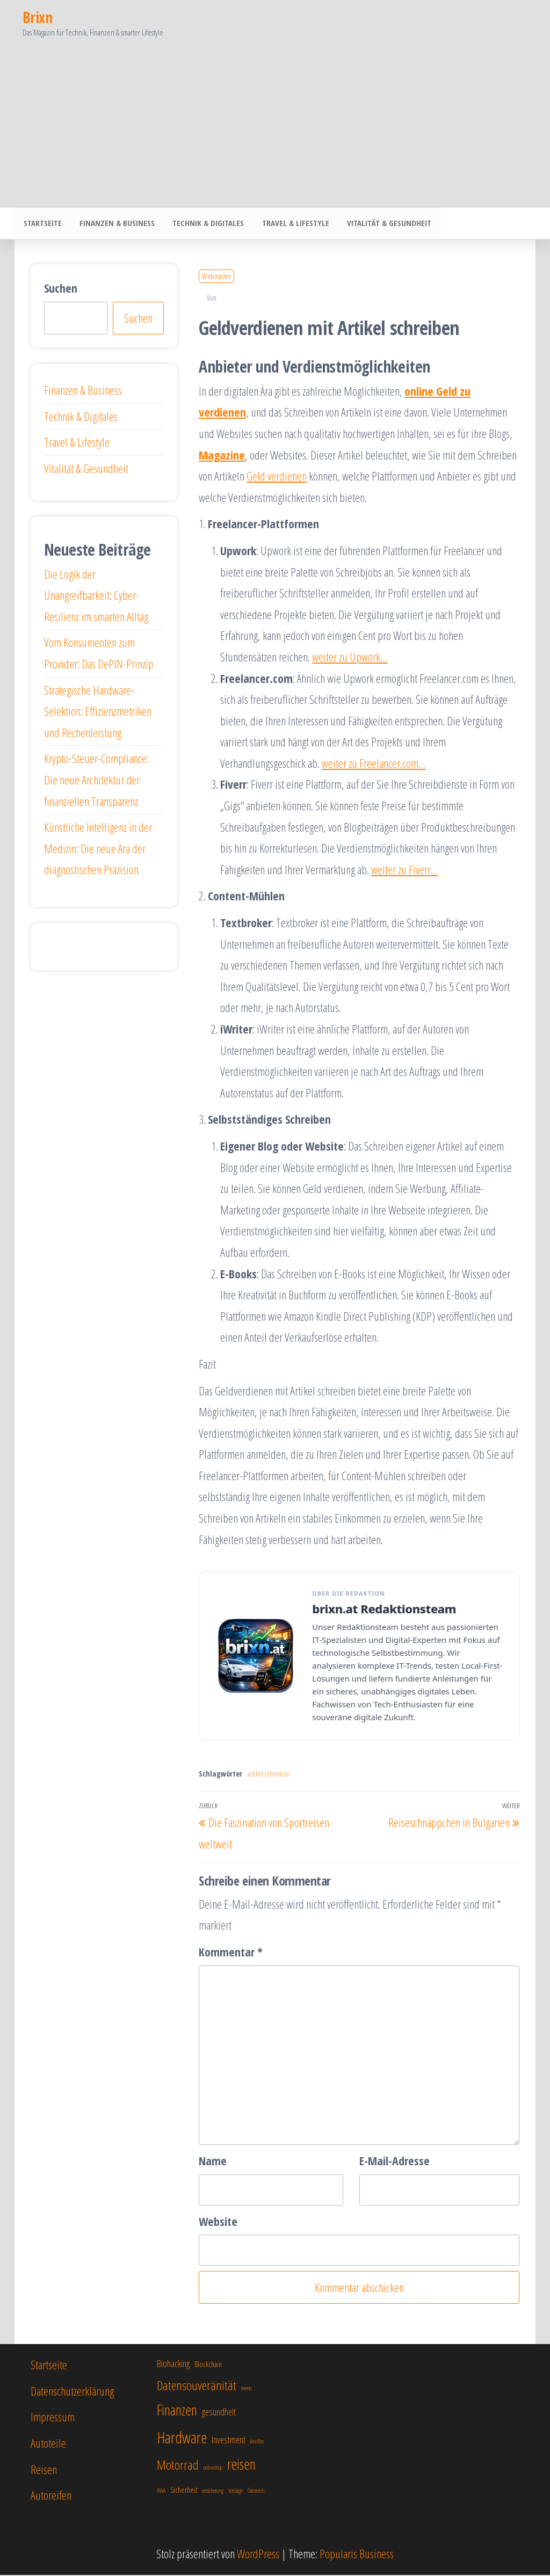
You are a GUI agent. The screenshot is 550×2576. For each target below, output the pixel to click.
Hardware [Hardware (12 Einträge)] (182, 2438)
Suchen (60, 289)
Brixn (37, 17)
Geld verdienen (277, 477)
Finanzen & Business (114, 224)
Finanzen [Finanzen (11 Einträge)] (177, 2411)
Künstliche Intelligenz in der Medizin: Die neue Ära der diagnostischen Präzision (98, 849)
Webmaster (216, 277)
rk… (380, 658)
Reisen (44, 2470)
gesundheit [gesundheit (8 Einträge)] (219, 2412)
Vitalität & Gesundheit (381, 224)
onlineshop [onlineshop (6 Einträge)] (213, 2468)
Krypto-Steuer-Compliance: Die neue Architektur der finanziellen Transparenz (96, 780)
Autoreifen (51, 2496)
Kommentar (231, 1953)
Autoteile (48, 2444)
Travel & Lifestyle (289, 224)
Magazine (222, 456)
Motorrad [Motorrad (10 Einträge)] (178, 2466)
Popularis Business (357, 2554)
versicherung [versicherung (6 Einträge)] (212, 2491)
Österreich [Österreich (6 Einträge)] (256, 2491)
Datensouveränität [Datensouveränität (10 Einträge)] (196, 2386)
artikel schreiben (269, 1775)
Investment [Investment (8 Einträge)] (228, 2440)
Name (213, 2161)
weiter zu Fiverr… (404, 870)
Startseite (42, 224)
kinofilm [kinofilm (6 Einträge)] (257, 2442)
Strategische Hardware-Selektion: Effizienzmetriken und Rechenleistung (97, 712)
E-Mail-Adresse (394, 2161)
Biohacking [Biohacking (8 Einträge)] (173, 2364)
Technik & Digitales (204, 224)
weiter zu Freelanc (357, 764)
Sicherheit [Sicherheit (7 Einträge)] (183, 2491)
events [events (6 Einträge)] (246, 2389)
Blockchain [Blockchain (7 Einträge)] (208, 2365)
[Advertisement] (275, 127)
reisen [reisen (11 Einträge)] (241, 2465)
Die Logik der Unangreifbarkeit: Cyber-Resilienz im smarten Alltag (96, 596)
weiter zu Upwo (342, 658)
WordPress (258, 2554)
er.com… (408, 764)
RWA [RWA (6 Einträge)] (161, 2491)
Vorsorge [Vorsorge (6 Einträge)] (235, 2491)
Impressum (53, 2418)
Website (218, 2222)
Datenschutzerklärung (72, 2392)
